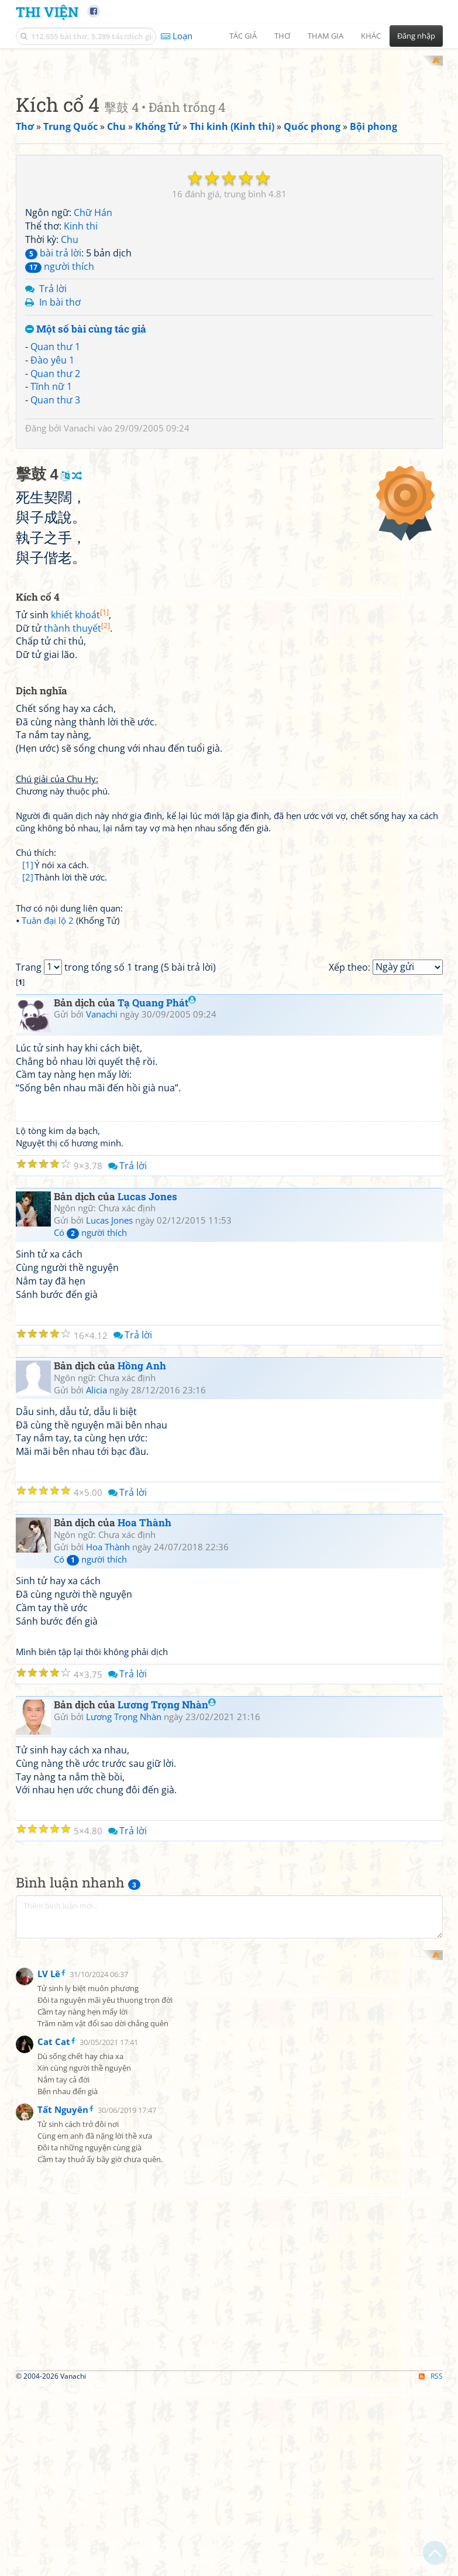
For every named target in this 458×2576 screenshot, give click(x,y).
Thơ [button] (282, 35)
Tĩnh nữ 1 (51, 539)
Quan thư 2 (55, 526)
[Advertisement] (229, 138)
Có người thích (90, 1713)
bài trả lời (53, 405)
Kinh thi (81, 379)
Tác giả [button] (243, 35)
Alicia (96, 1870)
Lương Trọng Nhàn (167, 2185)
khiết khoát (80, 931)
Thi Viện (47, 11)
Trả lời (53, 442)
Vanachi (79, 581)
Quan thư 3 (55, 553)
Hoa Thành (144, 2003)
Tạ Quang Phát (157, 1483)
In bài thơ (60, 455)
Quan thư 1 (55, 499)
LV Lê (48, 2559)
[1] (27, 1182)
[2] (27, 1194)
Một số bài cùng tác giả (85, 482)
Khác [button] (371, 35)
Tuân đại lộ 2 (48, 1238)
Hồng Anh (142, 1846)
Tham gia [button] (325, 35)
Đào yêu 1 (52, 512)
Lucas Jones (147, 1677)
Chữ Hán (93, 365)
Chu (69, 392)
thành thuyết (77, 944)
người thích (59, 419)
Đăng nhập (416, 35)
